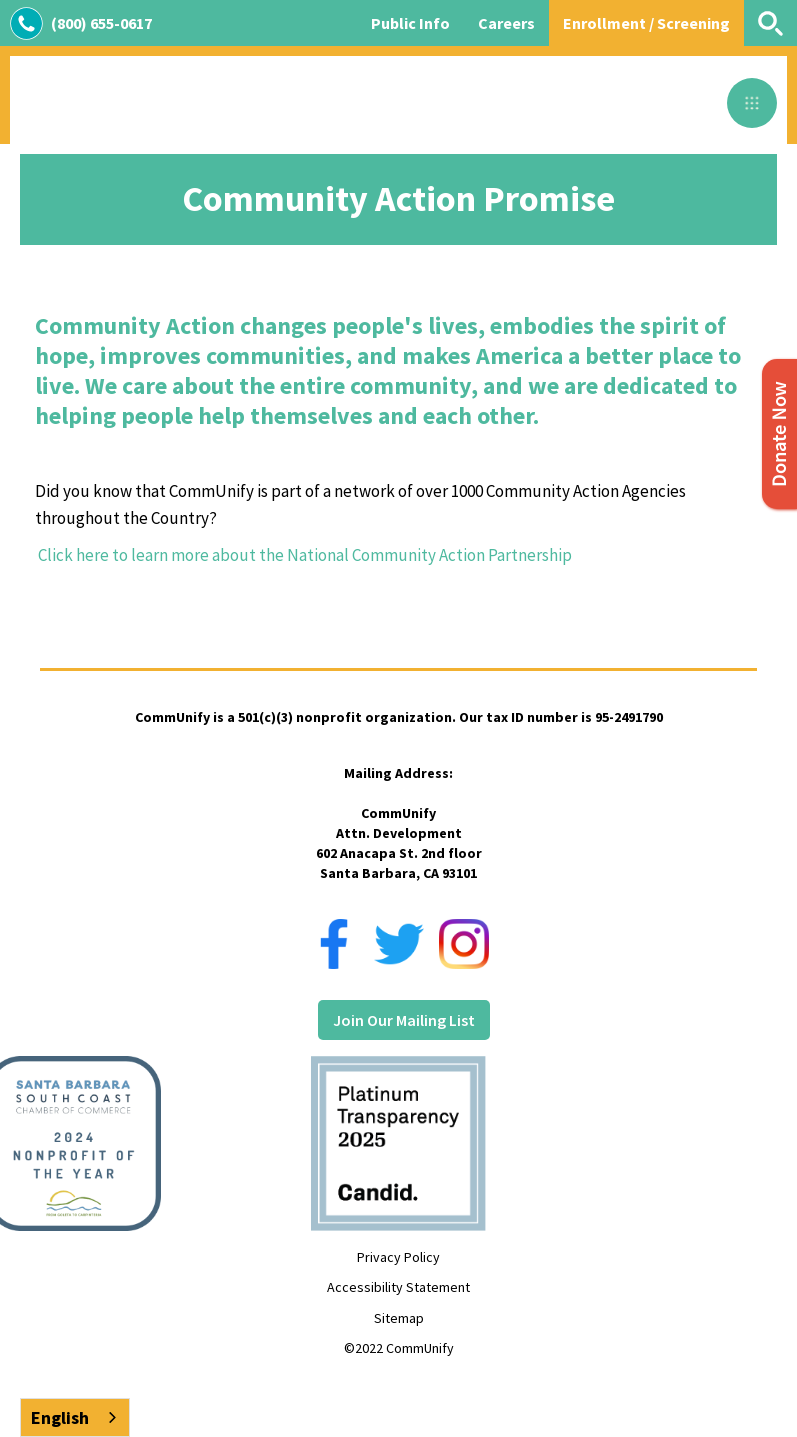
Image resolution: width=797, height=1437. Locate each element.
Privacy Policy (398, 1257)
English (60, 1417)
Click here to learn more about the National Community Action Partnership (303, 555)
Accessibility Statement (398, 1287)
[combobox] (75, 1417)
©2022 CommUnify (399, 1348)
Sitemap (399, 1318)
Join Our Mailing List (404, 1020)
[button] (752, 103)
